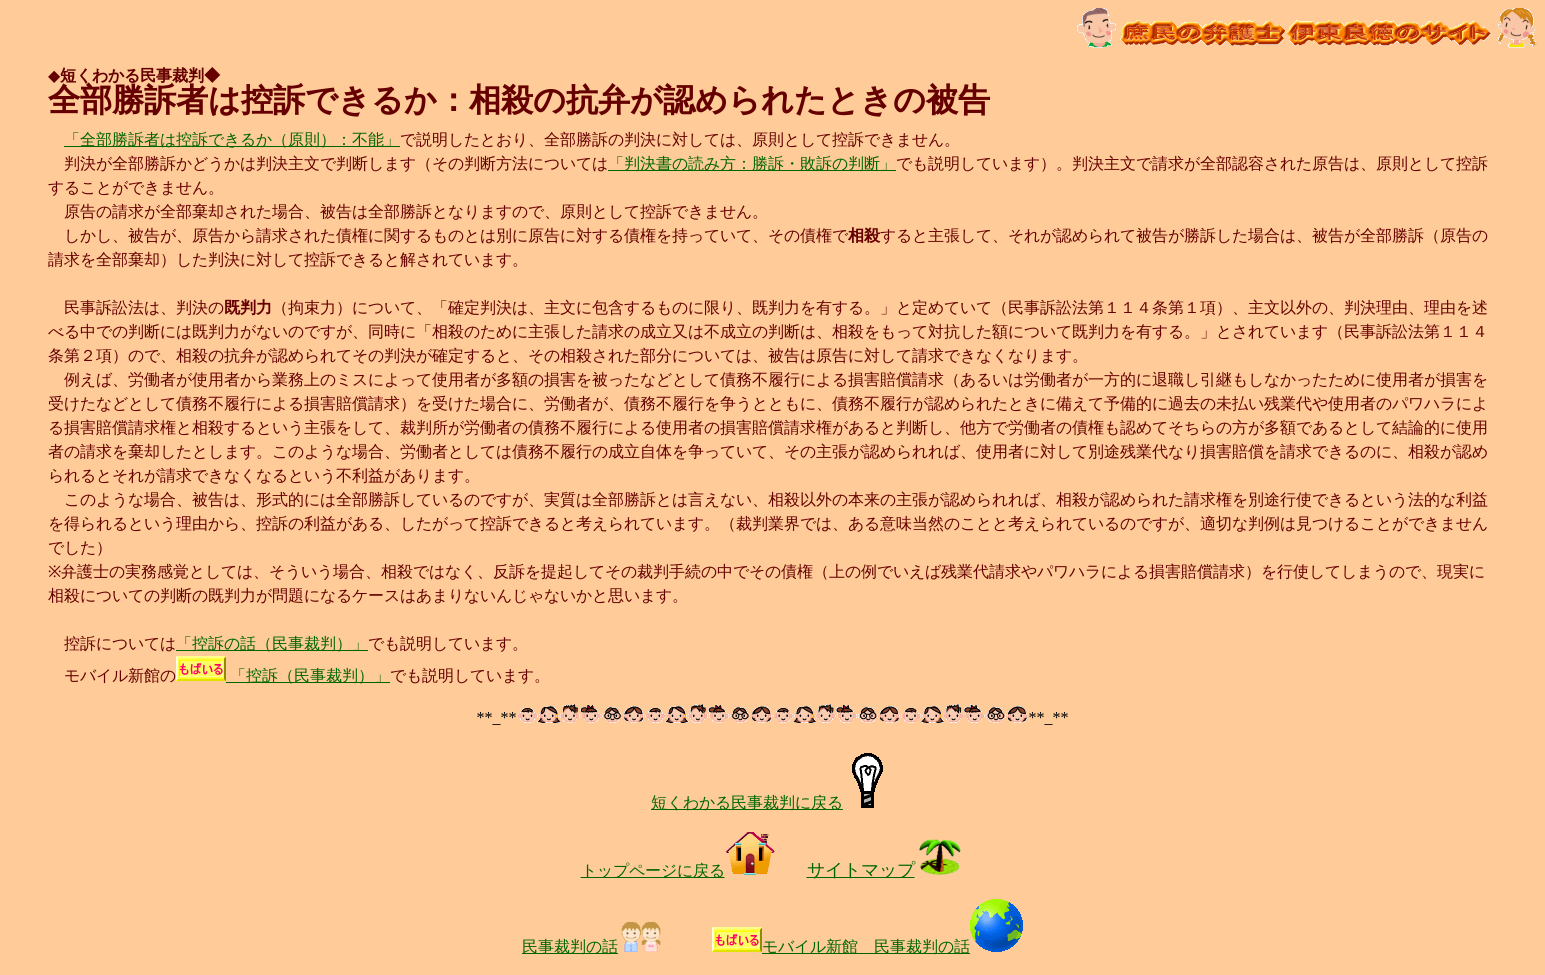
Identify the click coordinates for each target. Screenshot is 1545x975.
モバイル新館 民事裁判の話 (892, 946)
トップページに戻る (678, 870)
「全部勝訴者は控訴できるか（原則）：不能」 (232, 139)
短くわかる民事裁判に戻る (772, 802)
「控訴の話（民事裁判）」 (272, 643)
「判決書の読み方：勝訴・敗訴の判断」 (752, 163)
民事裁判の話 (593, 946)
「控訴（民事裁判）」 (283, 675)
